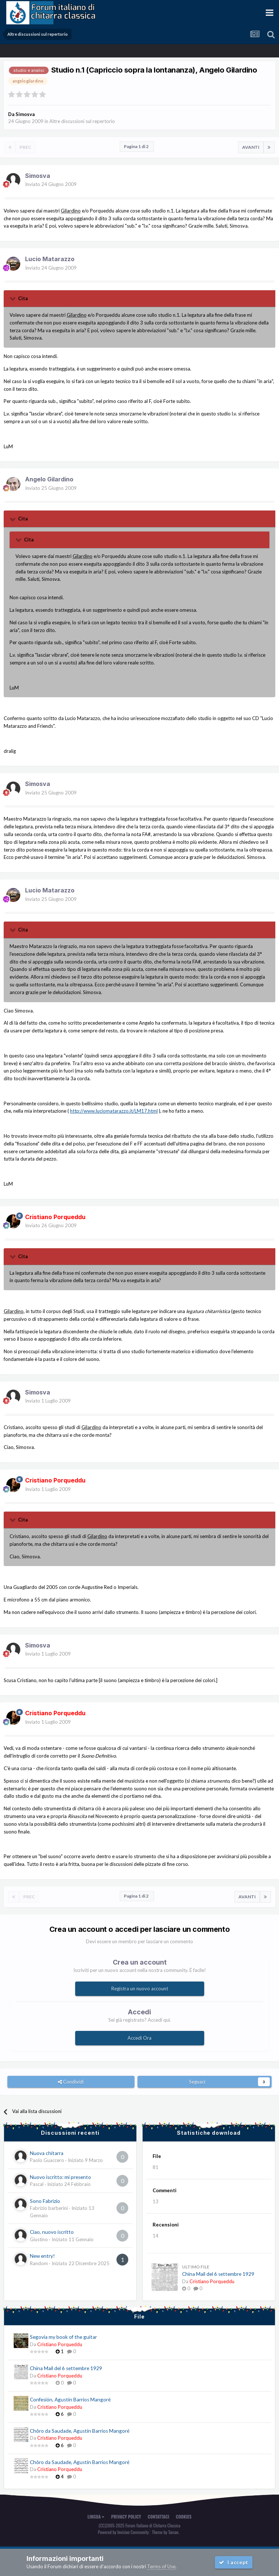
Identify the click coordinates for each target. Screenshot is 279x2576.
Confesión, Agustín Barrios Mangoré (70, 2400)
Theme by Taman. (165, 2532)
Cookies (184, 2516)
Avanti (250, 147)
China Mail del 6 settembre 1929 (218, 2274)
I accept (233, 2562)
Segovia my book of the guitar (63, 2337)
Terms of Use (161, 2566)
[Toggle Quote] (13, 298)
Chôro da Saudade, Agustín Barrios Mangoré (79, 2431)
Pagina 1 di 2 (137, 146)
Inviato (51, 184)
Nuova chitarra (46, 2153)
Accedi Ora (139, 2038)
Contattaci (158, 2516)
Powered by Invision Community (123, 2532)
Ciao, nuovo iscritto (52, 2232)
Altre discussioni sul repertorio (82, 121)
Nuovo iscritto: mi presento (60, 2177)
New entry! (42, 2256)
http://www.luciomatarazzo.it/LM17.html (114, 1111)
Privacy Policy (126, 2516)
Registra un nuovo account (139, 1988)
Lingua (95, 2516)
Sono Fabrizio (45, 2201)
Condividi (71, 2081)
